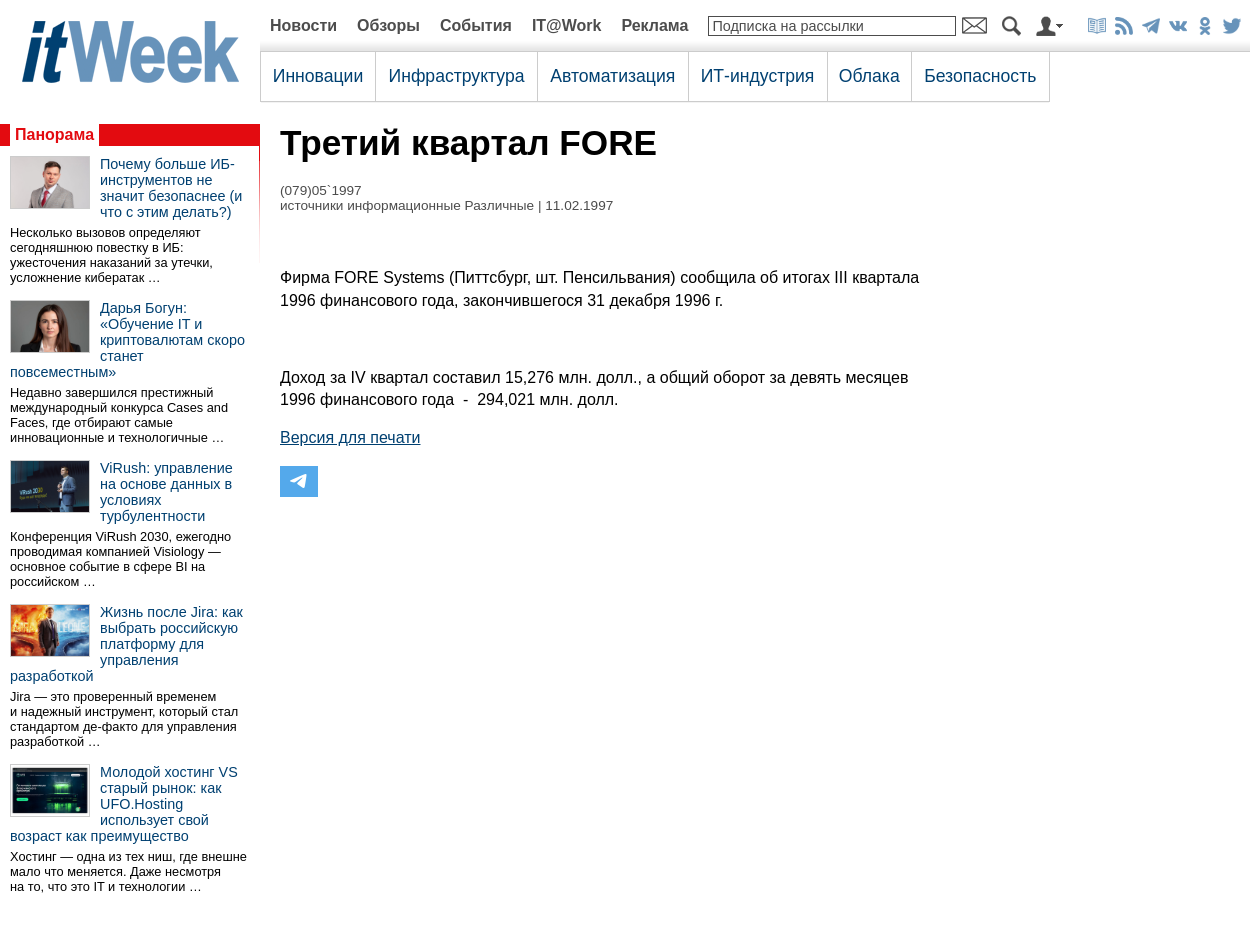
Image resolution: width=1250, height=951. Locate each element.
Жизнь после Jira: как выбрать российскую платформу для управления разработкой (126, 644)
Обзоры (388, 25)
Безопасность (980, 76)
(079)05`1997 (321, 190)
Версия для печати (350, 437)
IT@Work (567, 25)
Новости (303, 25)
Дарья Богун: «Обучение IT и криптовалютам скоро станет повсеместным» (127, 340)
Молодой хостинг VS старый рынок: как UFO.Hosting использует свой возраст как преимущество (124, 804)
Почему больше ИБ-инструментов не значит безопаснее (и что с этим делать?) (171, 188)
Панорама (54, 134)
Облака (869, 76)
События (476, 25)
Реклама (654, 25)
